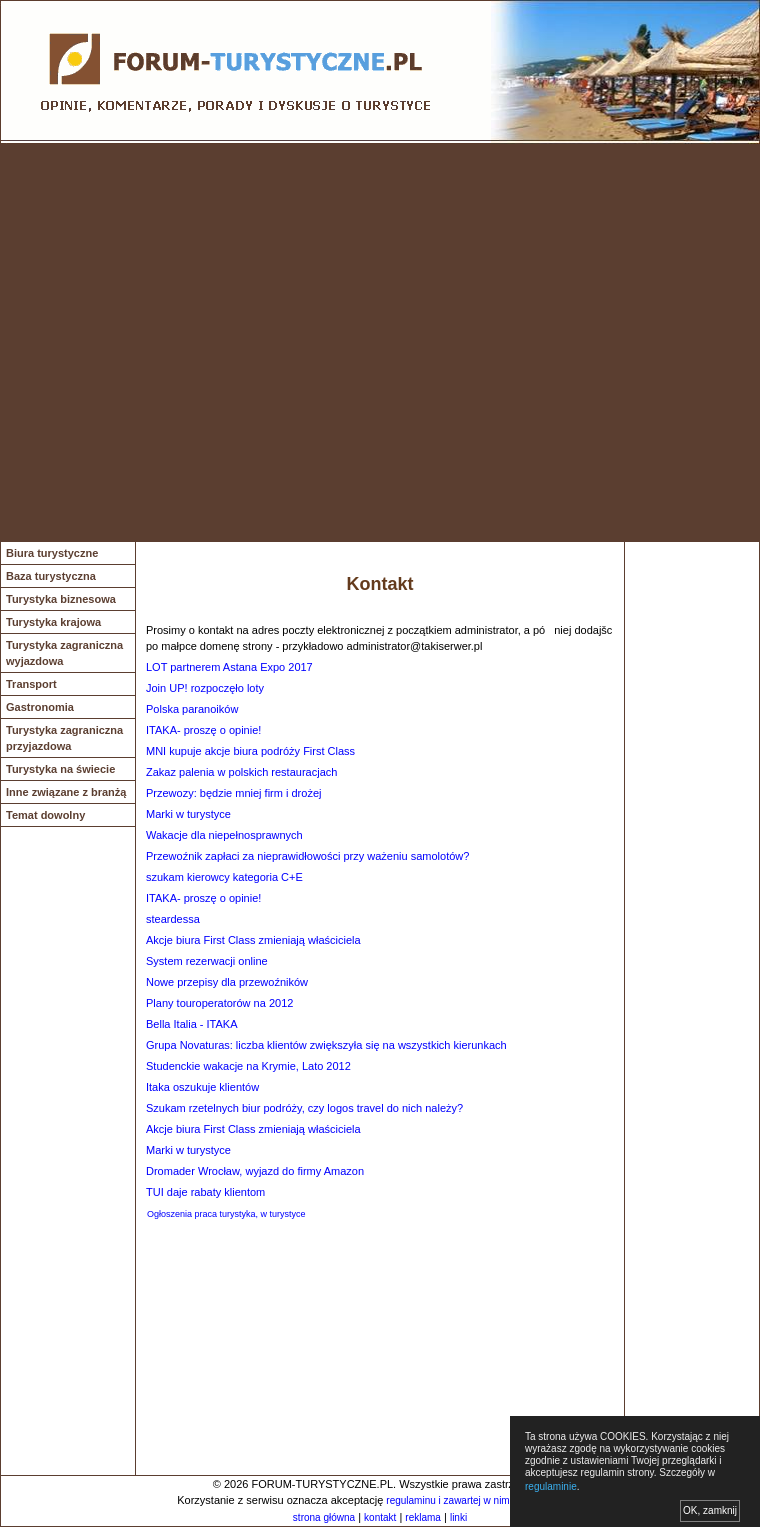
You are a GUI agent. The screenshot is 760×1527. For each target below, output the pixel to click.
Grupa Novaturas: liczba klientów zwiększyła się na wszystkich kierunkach (326, 1045)
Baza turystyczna (51, 576)
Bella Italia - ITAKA (192, 1024)
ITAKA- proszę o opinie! (203, 730)
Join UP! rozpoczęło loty (205, 688)
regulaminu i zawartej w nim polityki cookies (482, 1500)
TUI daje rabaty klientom (205, 1192)
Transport (31, 684)
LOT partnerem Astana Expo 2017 (229, 667)
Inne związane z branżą (66, 792)
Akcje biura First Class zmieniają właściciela (253, 940)
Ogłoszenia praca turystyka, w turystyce (226, 1214)
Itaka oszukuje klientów (202, 1087)
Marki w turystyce (188, 814)
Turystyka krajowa (53, 622)
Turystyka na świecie (60, 769)
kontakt (380, 1517)
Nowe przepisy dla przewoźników (227, 982)
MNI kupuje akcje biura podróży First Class (250, 751)
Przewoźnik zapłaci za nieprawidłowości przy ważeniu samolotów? (307, 856)
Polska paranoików (192, 709)
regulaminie (551, 1486)
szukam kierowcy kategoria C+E (224, 877)
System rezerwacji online (207, 961)
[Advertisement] (198, 342)
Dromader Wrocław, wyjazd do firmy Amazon (255, 1171)
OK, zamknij (710, 1510)
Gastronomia (40, 707)
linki (458, 1517)
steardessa (173, 919)
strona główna (324, 1517)
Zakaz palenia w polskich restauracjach (241, 772)
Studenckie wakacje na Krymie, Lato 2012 (248, 1066)
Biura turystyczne (52, 553)
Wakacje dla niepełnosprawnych (224, 835)
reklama (423, 1517)
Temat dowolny (45, 815)
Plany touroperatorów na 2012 (219, 1003)
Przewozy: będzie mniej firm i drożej (233, 793)
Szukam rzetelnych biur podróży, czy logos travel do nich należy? (304, 1108)
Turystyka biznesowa (61, 599)
